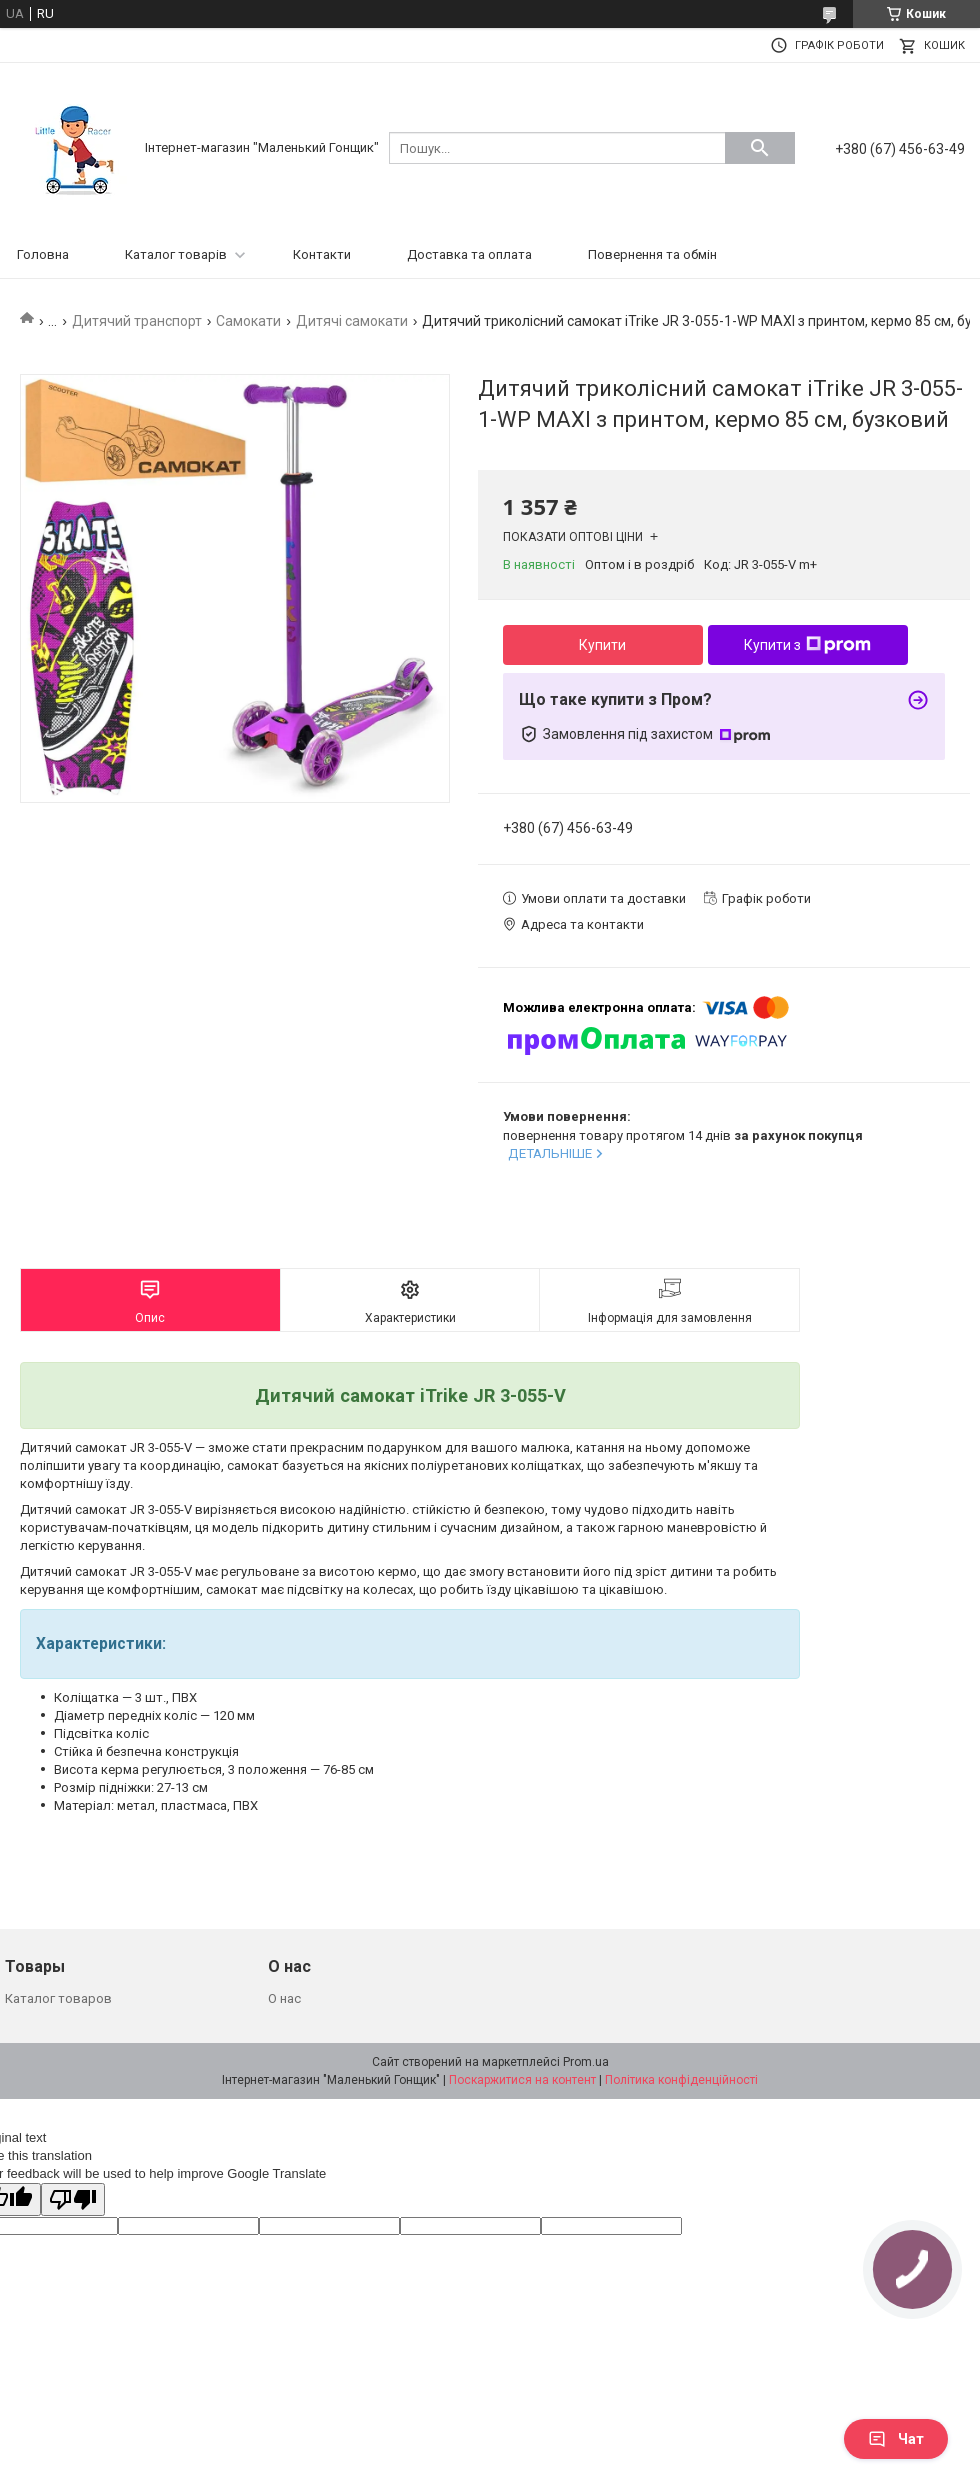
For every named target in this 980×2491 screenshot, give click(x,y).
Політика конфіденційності (681, 2080)
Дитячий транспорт (137, 321)
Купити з (807, 645)
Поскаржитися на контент (522, 2080)
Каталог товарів (176, 254)
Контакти (322, 254)
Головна (43, 254)
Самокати (248, 321)
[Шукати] (760, 148)
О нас (284, 1998)
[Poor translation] (73, 2199)
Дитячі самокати (352, 321)
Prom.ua (586, 2062)
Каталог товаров (58, 1998)
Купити (602, 645)
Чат (896, 2439)
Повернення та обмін (652, 254)
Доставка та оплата (469, 254)
